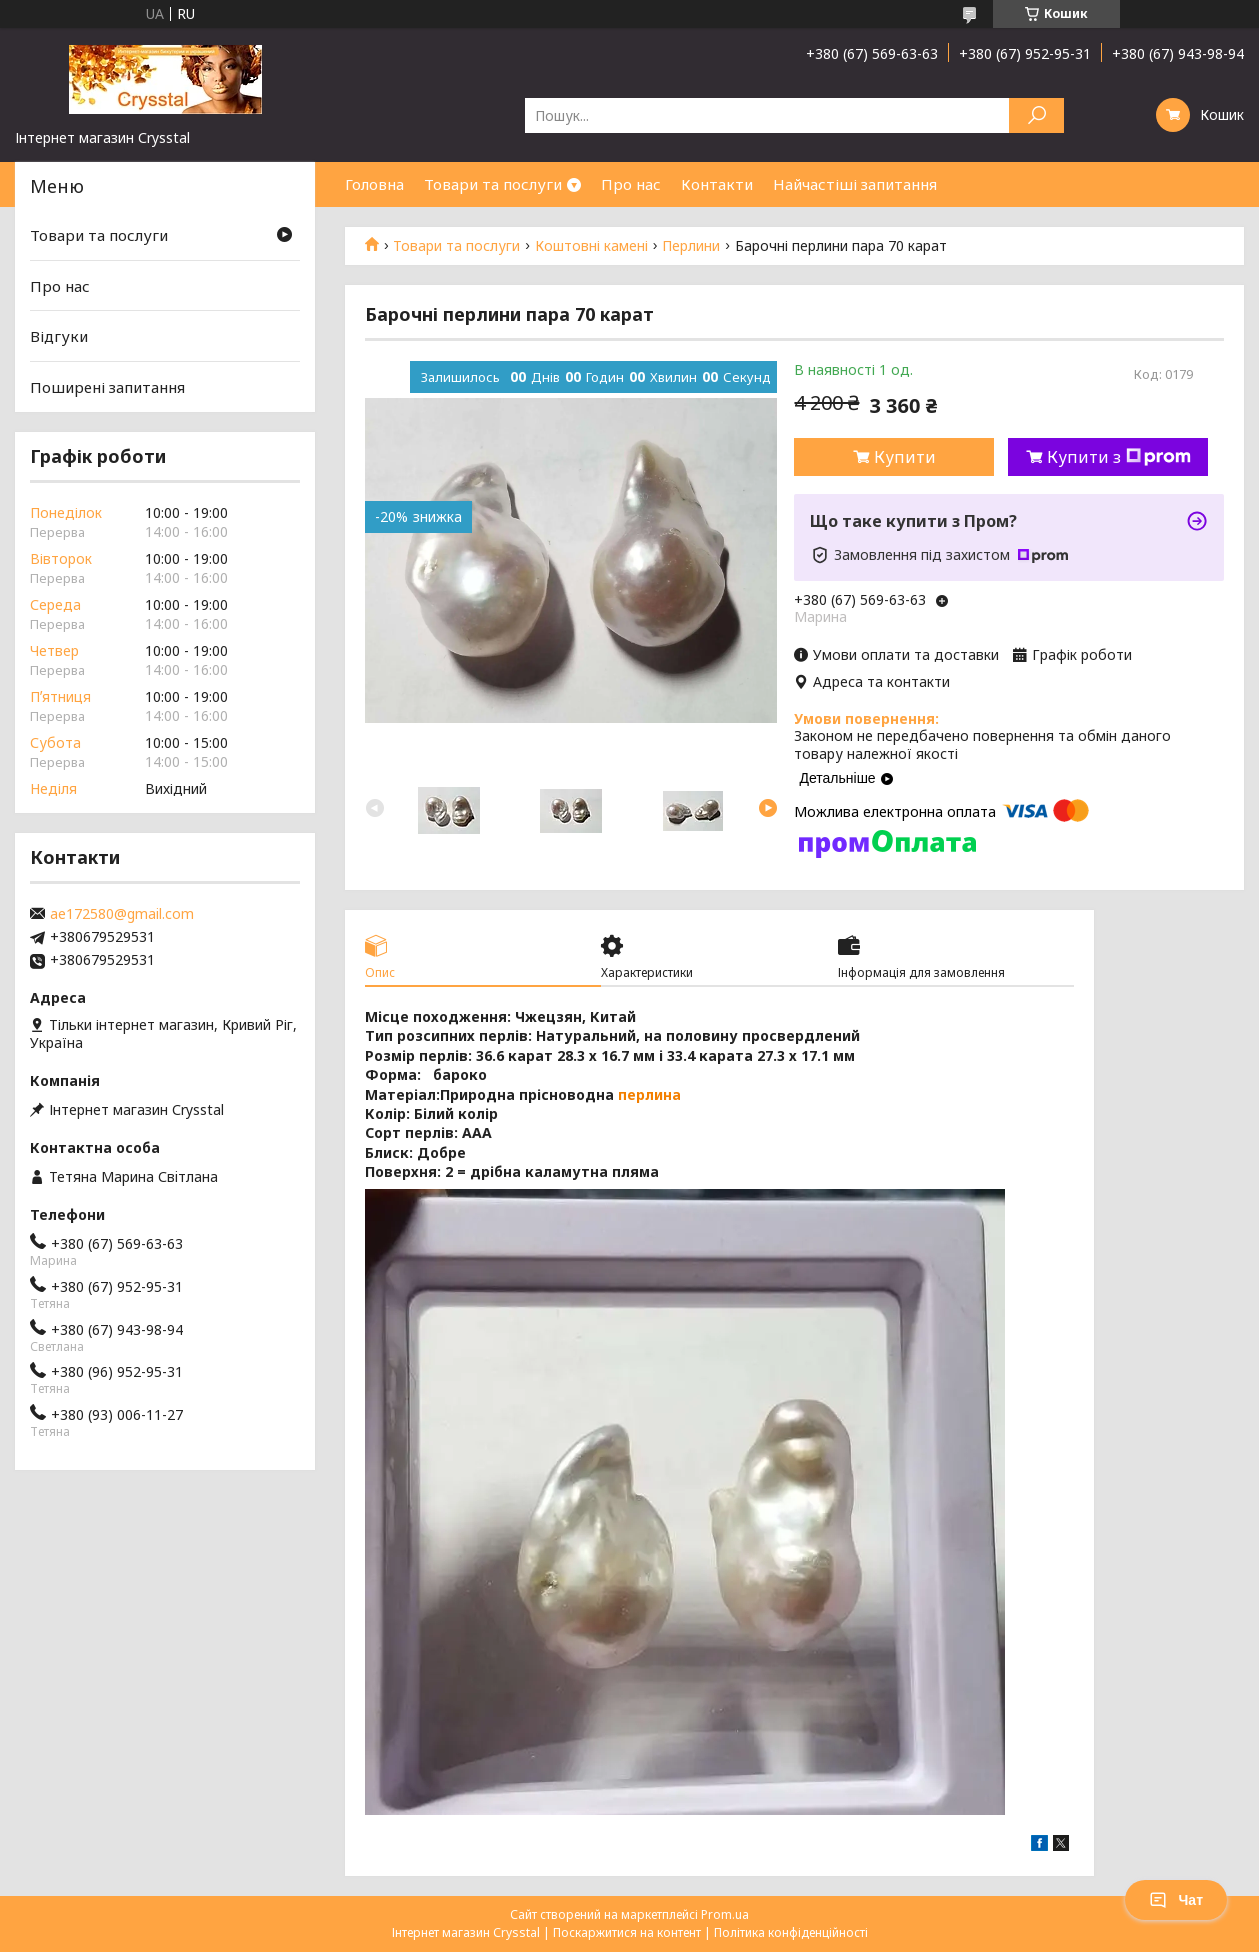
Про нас (631, 184)
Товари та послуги (493, 184)
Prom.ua (725, 1914)
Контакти (717, 184)
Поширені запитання (107, 387)
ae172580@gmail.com (122, 914)
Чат (1176, 1900)
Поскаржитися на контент (627, 1932)
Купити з (1119, 457)
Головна (374, 184)
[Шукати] (1036, 115)
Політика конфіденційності (791, 1932)
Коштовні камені (591, 246)
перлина (649, 1094)
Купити (905, 457)
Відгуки (59, 336)
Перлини (691, 246)
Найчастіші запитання (855, 184)
